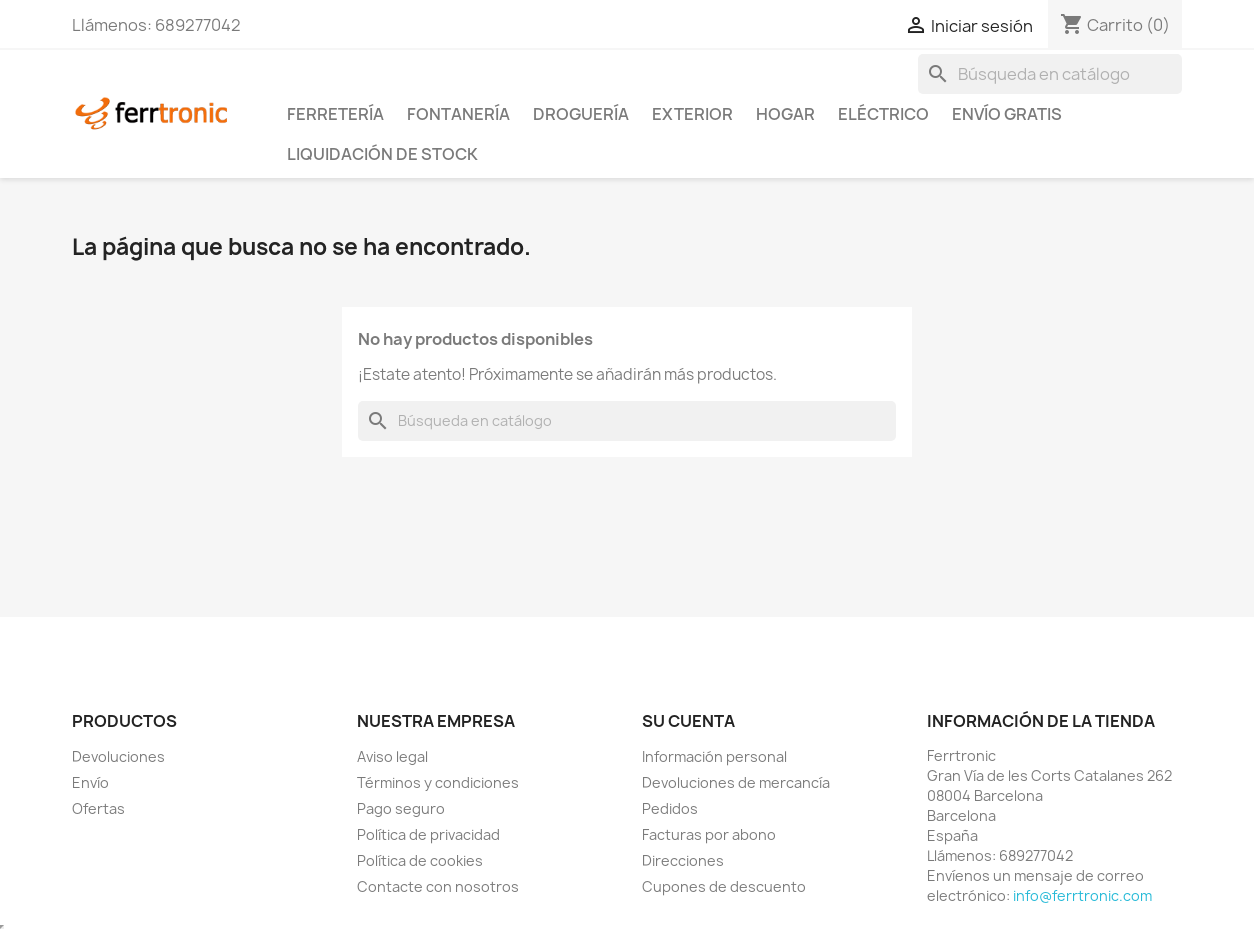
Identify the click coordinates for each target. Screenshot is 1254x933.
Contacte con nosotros (438, 886)
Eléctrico (883, 114)
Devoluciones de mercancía (736, 782)
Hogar (785, 114)
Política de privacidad (428, 834)
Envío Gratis (1007, 114)
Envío (90, 782)
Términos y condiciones (438, 782)
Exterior (692, 114)
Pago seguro (401, 808)
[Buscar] (1050, 74)
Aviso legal (392, 756)
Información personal (714, 756)
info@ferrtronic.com (1082, 895)
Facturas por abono (709, 834)
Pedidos (670, 808)
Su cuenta (688, 721)
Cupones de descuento (724, 886)
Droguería (581, 114)
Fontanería (458, 114)
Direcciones (683, 860)
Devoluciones (118, 756)
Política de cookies (420, 860)
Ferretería (335, 114)
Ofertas (98, 808)
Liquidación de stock (382, 154)
